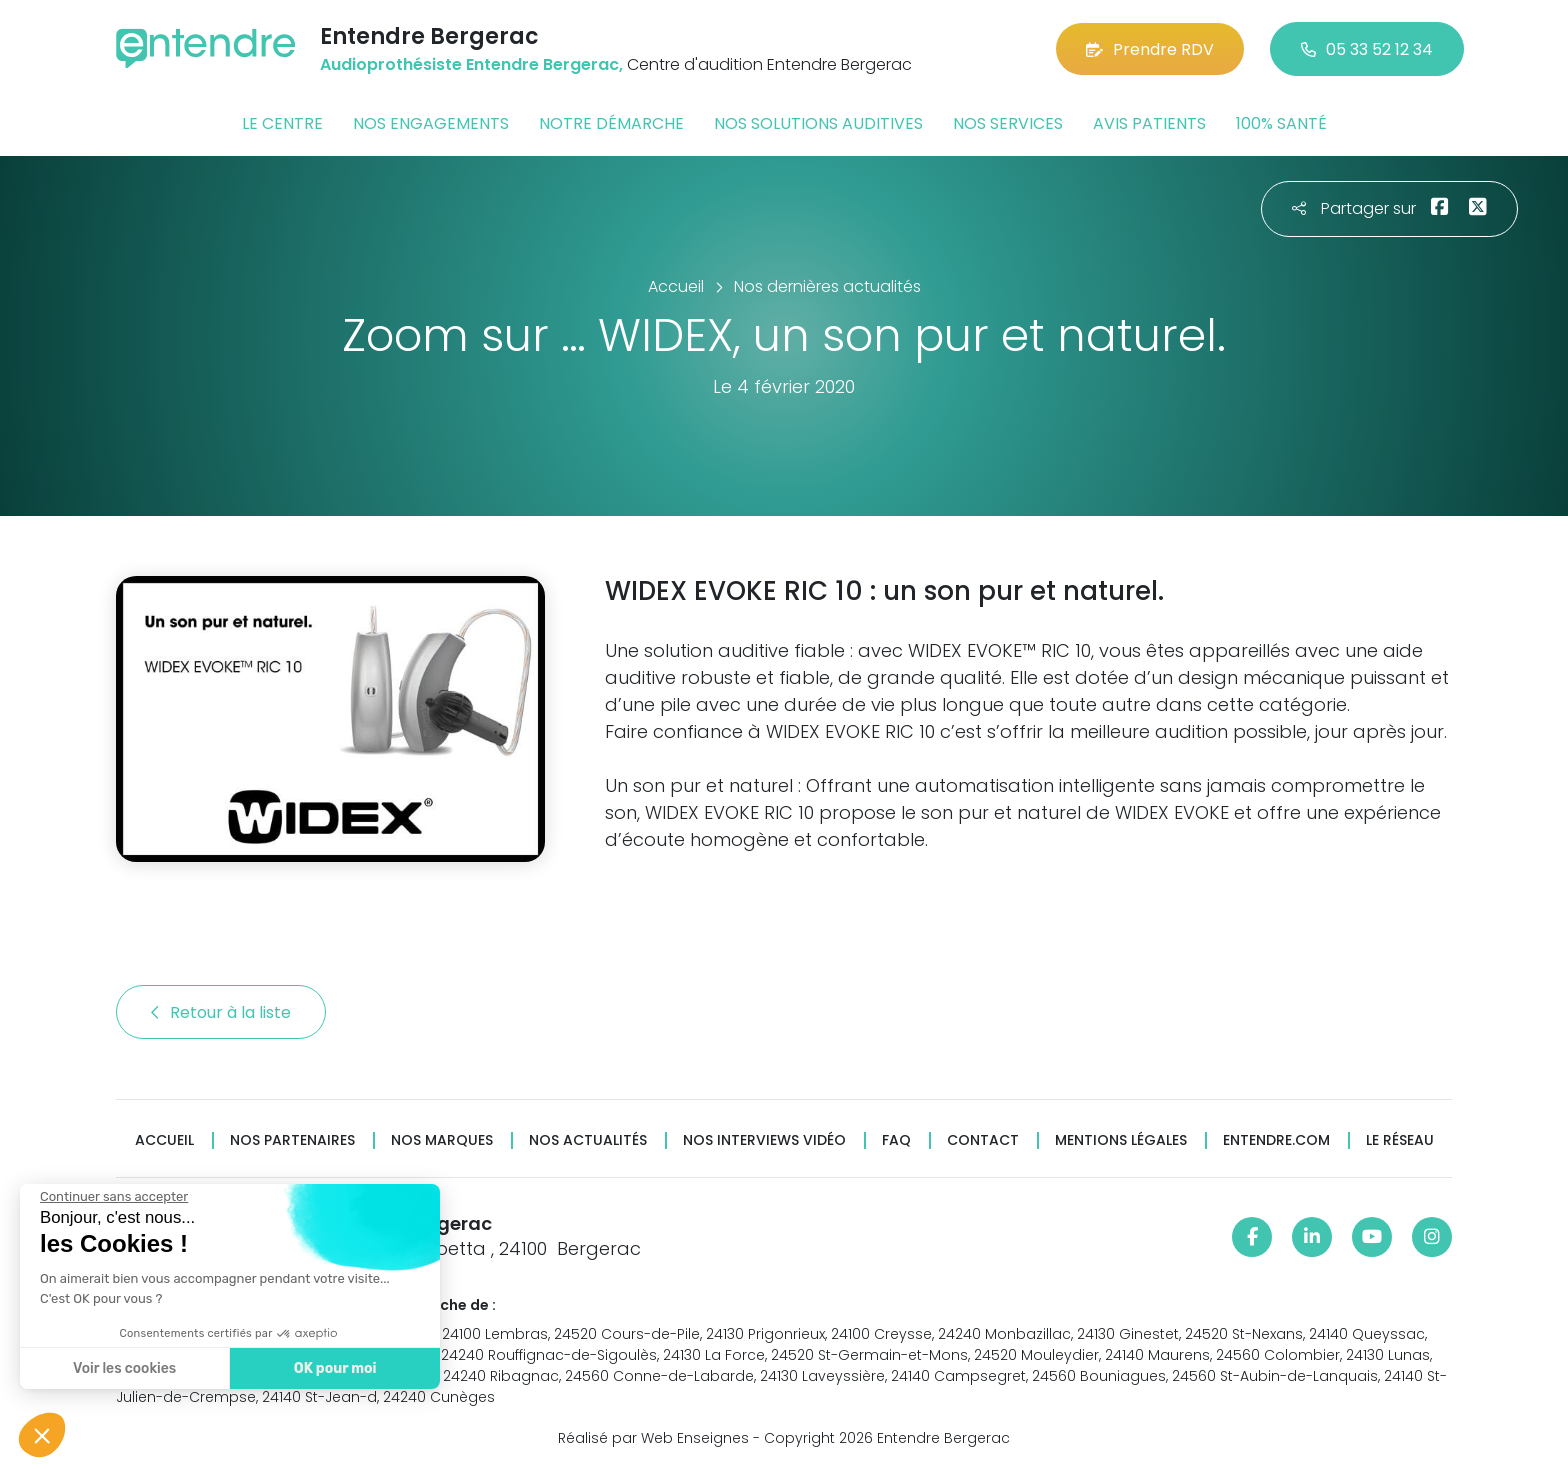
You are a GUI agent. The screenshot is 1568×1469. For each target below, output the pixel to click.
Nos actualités (588, 1140)
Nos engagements (431, 123)
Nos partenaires (292, 1140)
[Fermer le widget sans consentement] (112, 1197)
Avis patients (1149, 123)
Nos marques (442, 1140)
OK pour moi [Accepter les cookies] (332, 1368)
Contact (983, 1140)
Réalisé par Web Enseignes (653, 1438)
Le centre (282, 123)
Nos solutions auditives (818, 123)
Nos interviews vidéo (764, 1140)
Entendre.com (1276, 1140)
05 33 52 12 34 (1367, 49)
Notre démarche (611, 123)
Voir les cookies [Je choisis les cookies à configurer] (122, 1368)
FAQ (896, 1140)
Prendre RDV (1150, 49)
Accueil (164, 1140)
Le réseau (1400, 1140)
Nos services (1008, 123)
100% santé (1281, 123)
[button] (42, 1435)
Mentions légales (1121, 1140)
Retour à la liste (221, 1012)
